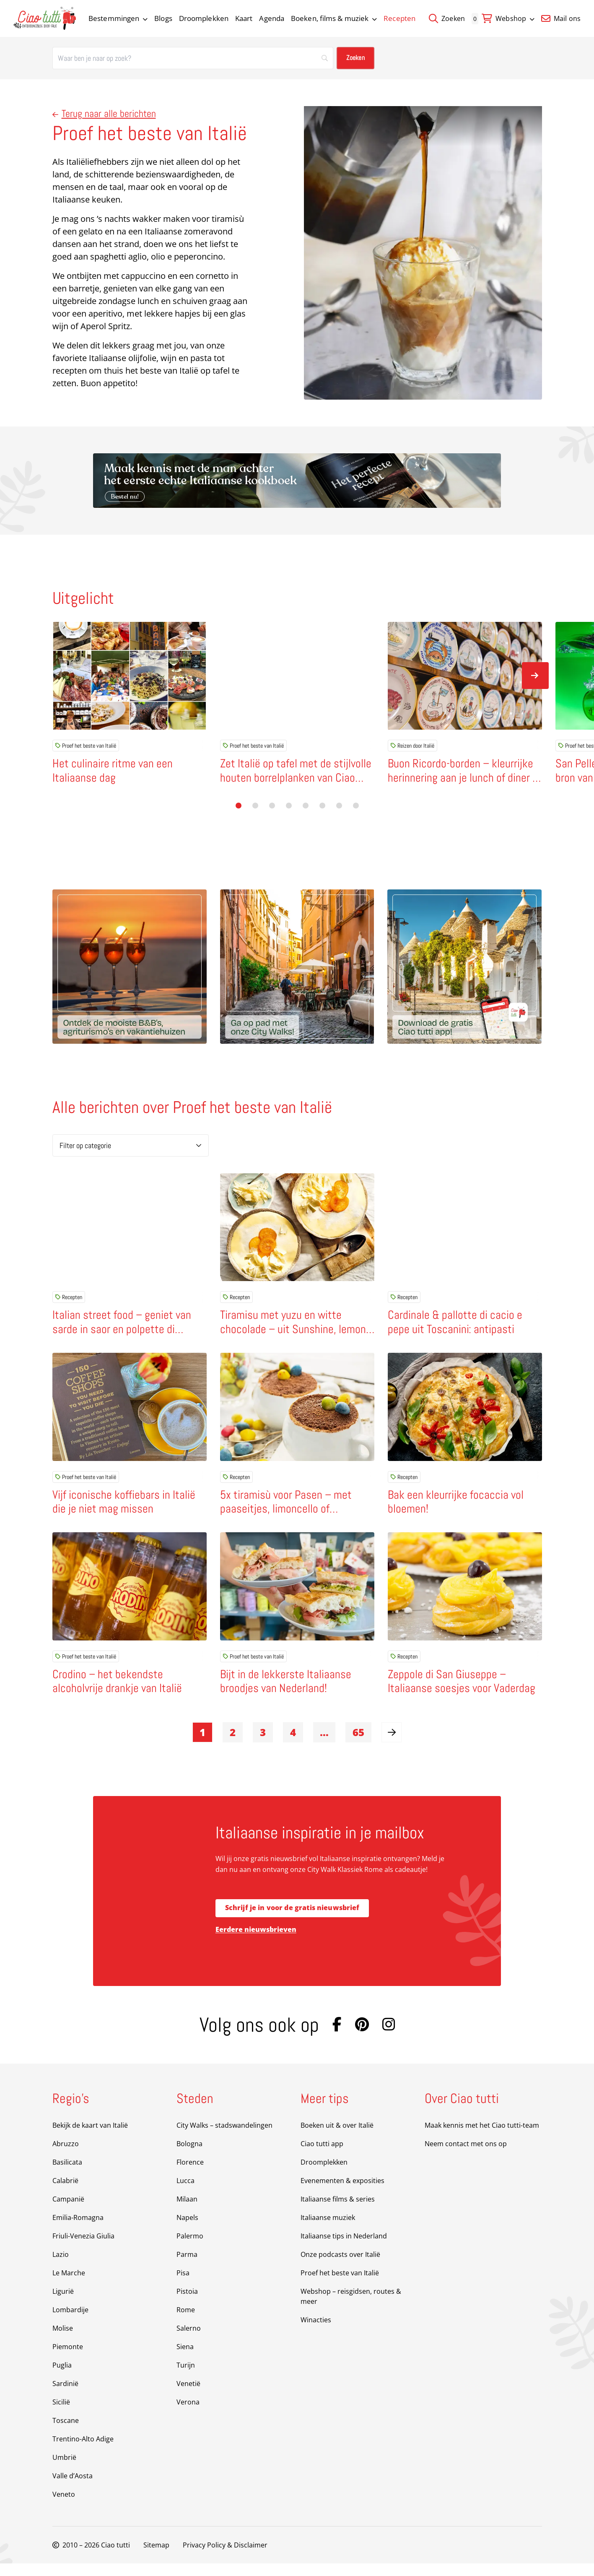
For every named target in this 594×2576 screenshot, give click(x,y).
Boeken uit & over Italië (337, 2137)
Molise (62, 2340)
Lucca (185, 2193)
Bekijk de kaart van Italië (90, 2137)
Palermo (189, 2248)
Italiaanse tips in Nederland (344, 2248)
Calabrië (65, 2193)
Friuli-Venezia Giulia (83, 2248)
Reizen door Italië (412, 745)
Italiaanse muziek (328, 2230)
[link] (391, 1745)
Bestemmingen (118, 18)
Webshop (514, 18)
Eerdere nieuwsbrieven (255, 1942)
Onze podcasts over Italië (340, 2267)
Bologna (189, 2156)
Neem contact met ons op (466, 2156)
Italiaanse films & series (338, 2211)
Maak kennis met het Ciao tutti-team (482, 2137)
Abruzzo (65, 2156)
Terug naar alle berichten (104, 113)
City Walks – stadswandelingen (224, 2137)
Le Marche (68, 2285)
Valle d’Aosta (72, 2488)
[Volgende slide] (535, 675)
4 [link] (293, 1745)
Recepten (399, 18)
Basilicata (67, 2174)
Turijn (185, 2377)
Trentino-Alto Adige (83, 2451)
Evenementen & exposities (342, 2193)
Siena (185, 2359)
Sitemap (156, 2557)
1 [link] (202, 1745)
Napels (187, 2230)
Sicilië (61, 2414)
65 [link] (358, 1745)
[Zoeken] (193, 58)
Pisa (182, 2285)
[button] (238, 806)
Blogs (163, 18)
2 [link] (233, 1745)
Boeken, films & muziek (334, 18)
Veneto (63, 2506)
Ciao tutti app (322, 2156)
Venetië (188, 2396)
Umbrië (64, 2470)
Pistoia (187, 2303)
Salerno (188, 2340)
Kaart (244, 18)
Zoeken (447, 18)
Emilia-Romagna (78, 2230)
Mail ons (561, 18)
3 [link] (263, 1745)
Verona (188, 2414)
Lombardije (70, 2322)
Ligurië (63, 2303)
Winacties (316, 2332)
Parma (186, 2267)
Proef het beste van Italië (85, 745)
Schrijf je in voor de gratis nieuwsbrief (292, 1920)
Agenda (271, 18)
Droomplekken (203, 18)
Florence (190, 2174)
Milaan (186, 2211)
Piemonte (67, 2359)
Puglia (62, 2377)
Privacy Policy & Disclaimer (225, 2557)
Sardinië (65, 2396)
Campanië (68, 2211)
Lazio (60, 2267)
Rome (185, 2322)
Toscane (65, 2433)
